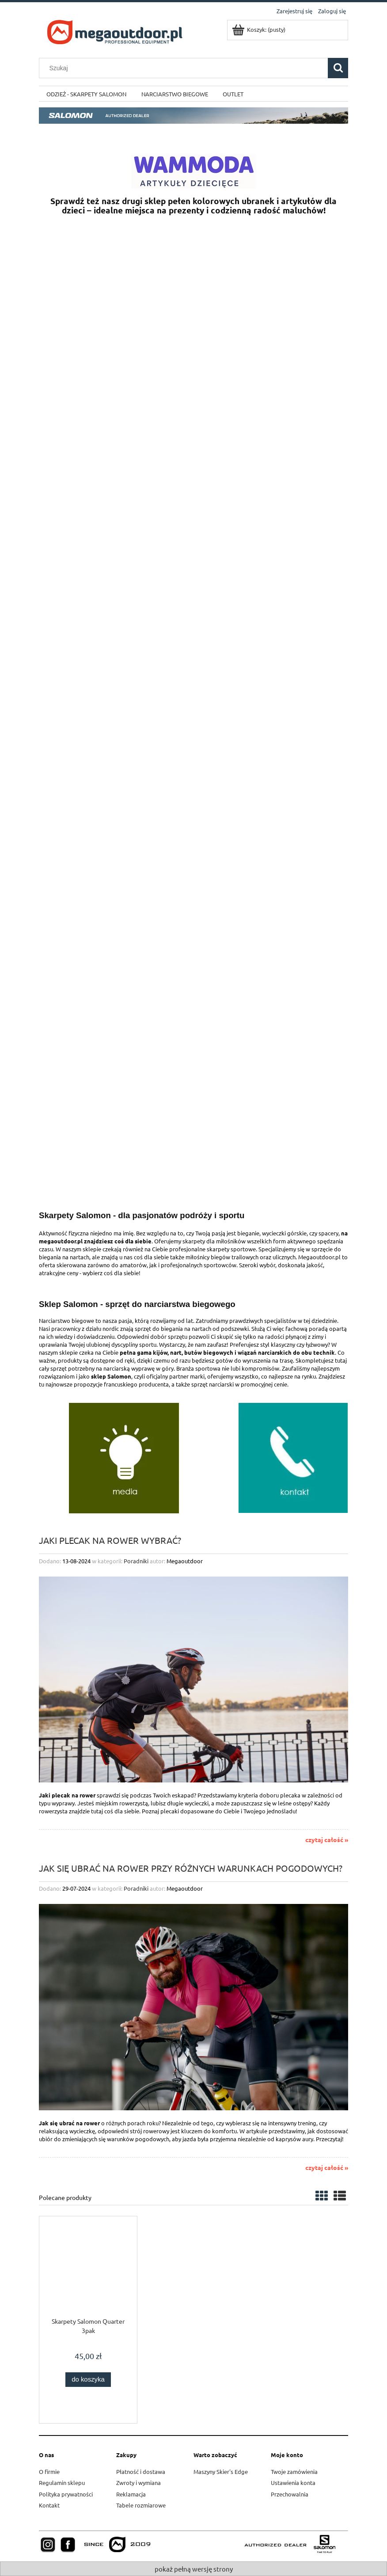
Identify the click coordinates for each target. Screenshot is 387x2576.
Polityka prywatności (66, 2494)
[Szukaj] (338, 68)
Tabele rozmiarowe (141, 2505)
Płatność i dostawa (140, 2471)
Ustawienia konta (293, 2482)
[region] (193, 497)
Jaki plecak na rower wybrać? (110, 1540)
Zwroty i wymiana (138, 2482)
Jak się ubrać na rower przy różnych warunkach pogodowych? (190, 1867)
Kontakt (49, 2505)
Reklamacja (131, 2494)
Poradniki (136, 1561)
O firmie (49, 2471)
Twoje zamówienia (294, 2471)
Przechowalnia (289, 2494)
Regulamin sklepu (62, 2482)
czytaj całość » (326, 1839)
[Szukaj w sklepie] (185, 68)
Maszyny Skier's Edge (221, 2471)
